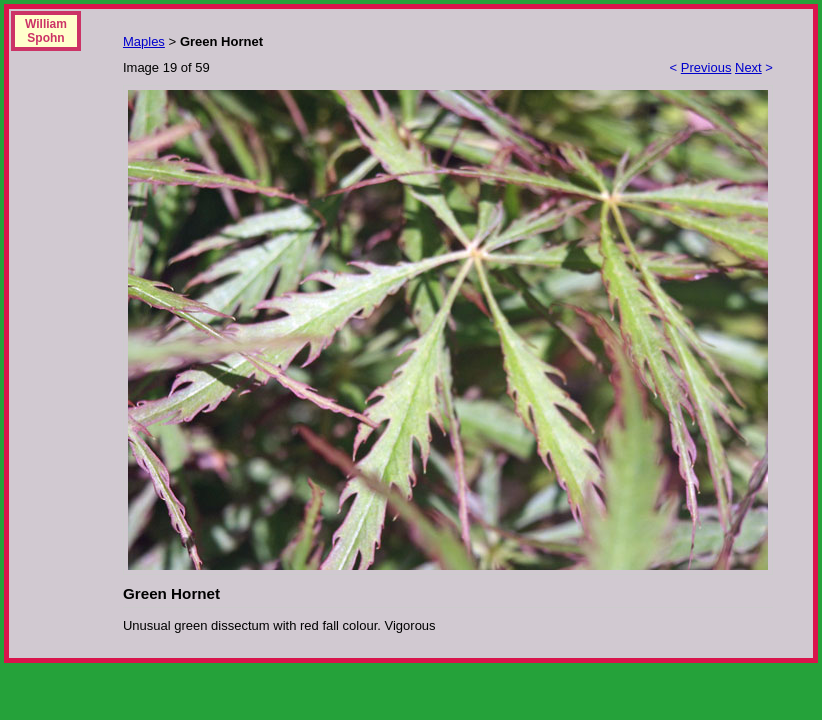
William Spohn (46, 31)
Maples (144, 41)
